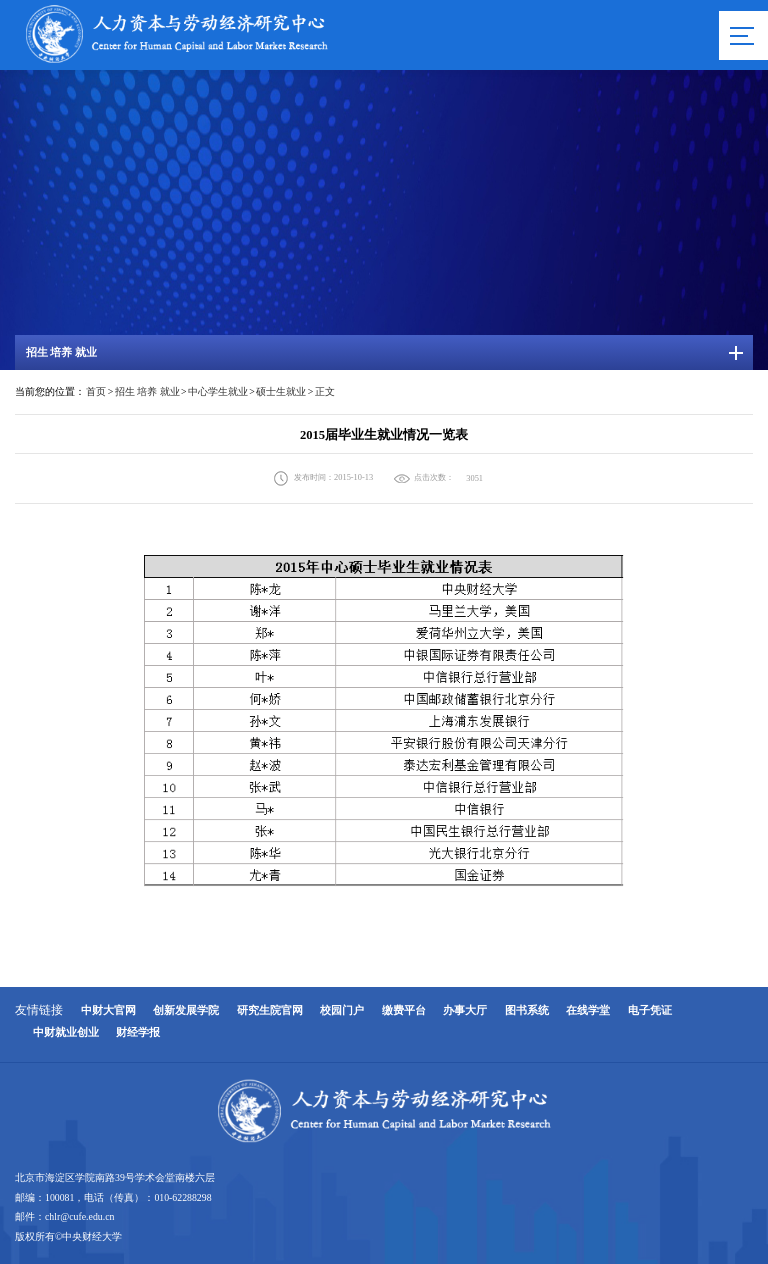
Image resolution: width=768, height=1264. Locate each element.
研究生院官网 (270, 1010)
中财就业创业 (66, 1032)
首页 (96, 391)
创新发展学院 (186, 1010)
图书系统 (527, 1010)
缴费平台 (404, 1010)
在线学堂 (588, 1010)
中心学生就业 (218, 391)
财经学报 (138, 1032)
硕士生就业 (281, 391)
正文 (325, 391)
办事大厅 (465, 1010)
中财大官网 (108, 1010)
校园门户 (342, 1010)
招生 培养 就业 (147, 391)
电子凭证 (650, 1010)
